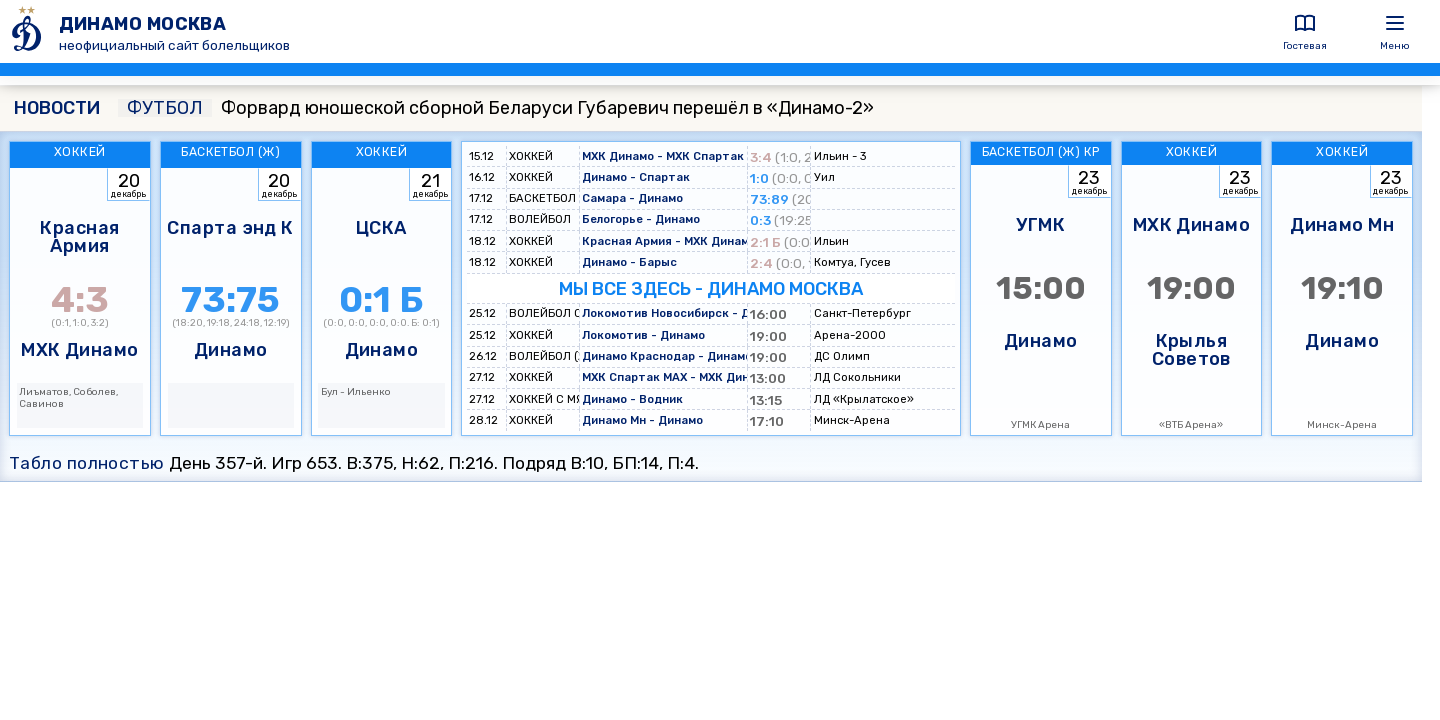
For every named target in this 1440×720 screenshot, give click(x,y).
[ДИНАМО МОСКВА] (29, 31)
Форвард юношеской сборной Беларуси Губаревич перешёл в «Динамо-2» (496, 108)
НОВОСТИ (57, 108)
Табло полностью (87, 463)
